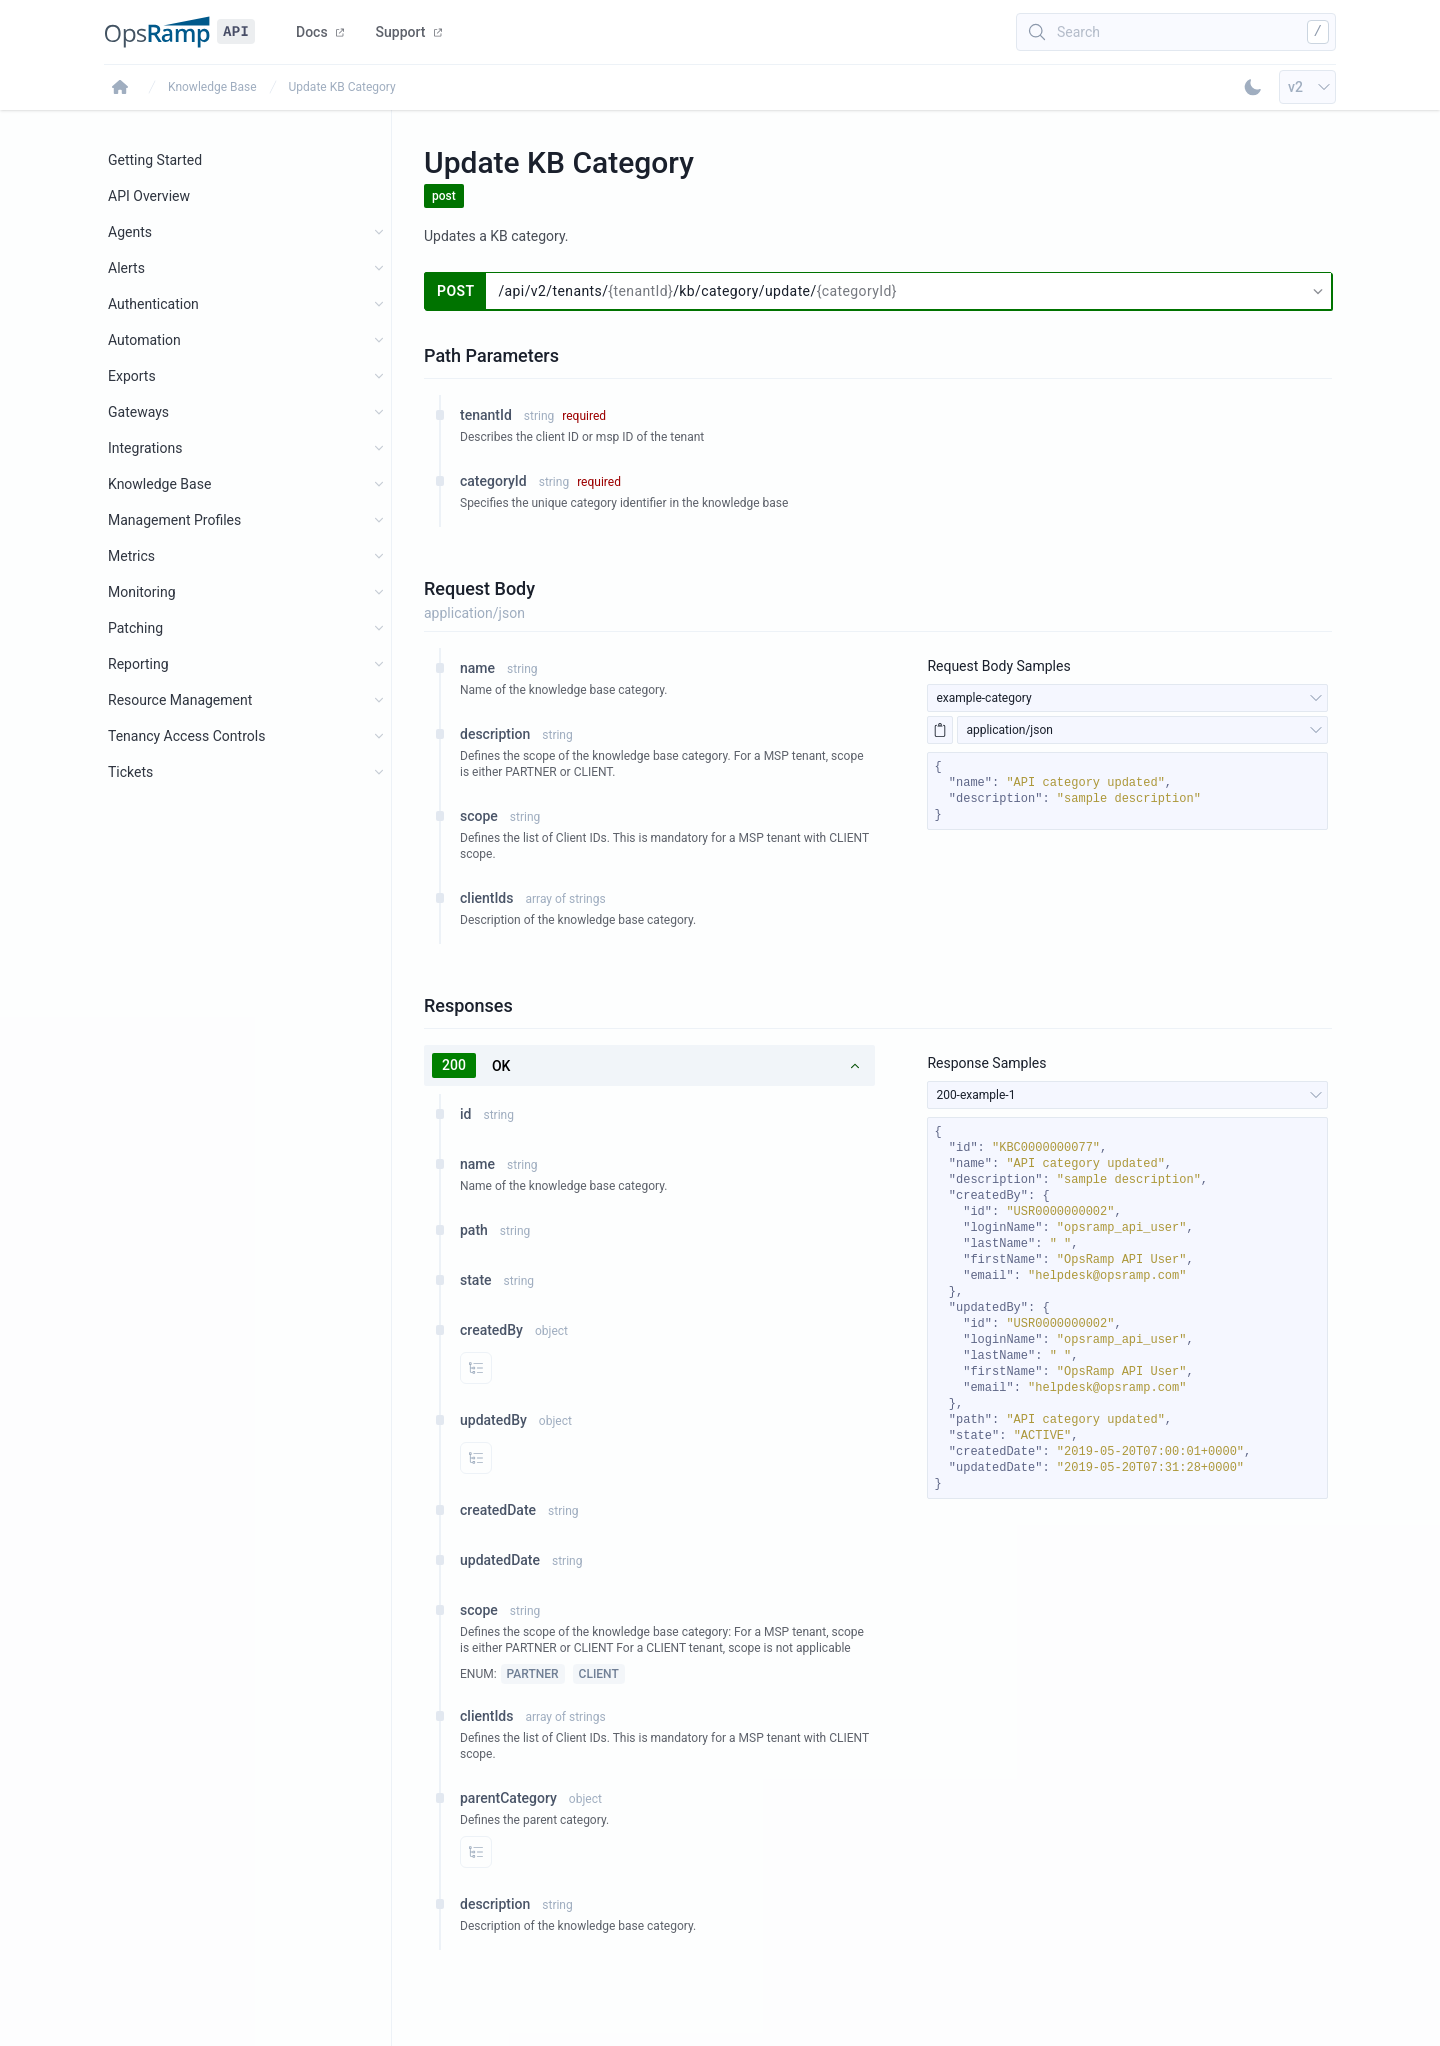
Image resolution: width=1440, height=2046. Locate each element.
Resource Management (180, 700)
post (444, 196)
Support (409, 32)
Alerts (126, 268)
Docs (320, 32)
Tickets (130, 772)
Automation (144, 340)
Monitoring (142, 592)
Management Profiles (174, 520)
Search (1078, 32)
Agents (130, 232)
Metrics (131, 556)
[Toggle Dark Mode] (1253, 87)
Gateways (138, 412)
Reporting (138, 664)
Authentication (153, 304)
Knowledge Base (212, 87)
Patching (135, 628)
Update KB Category (342, 87)
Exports (132, 376)
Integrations (145, 448)
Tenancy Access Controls (186, 736)
